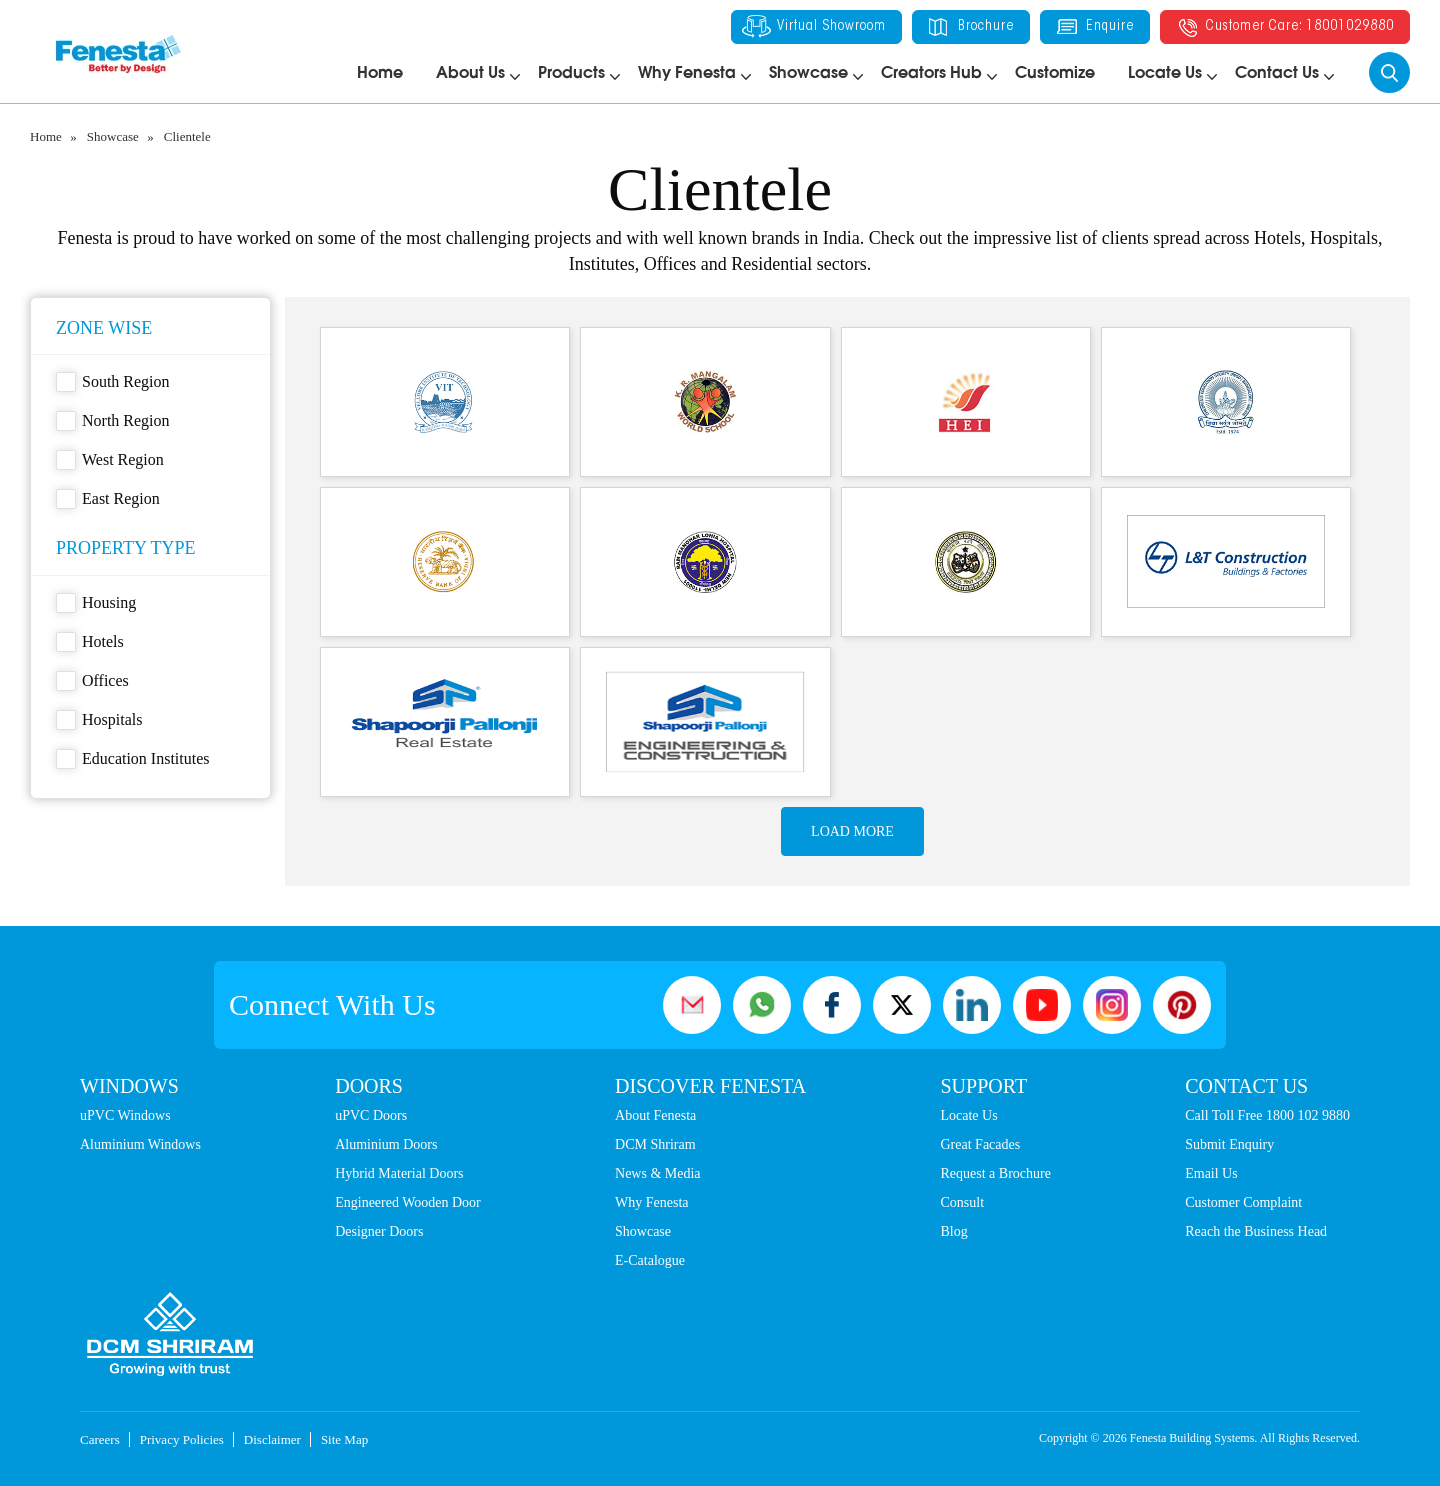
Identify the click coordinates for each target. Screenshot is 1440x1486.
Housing (96, 603)
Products (571, 73)
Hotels (90, 642)
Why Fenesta (687, 73)
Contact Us (1277, 73)
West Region (110, 460)
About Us (470, 73)
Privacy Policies (182, 1439)
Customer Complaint (1243, 1202)
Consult (963, 1202)
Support (984, 1086)
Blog (954, 1231)
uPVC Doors (371, 1115)
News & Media (658, 1173)
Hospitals (99, 720)
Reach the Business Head (1256, 1231)
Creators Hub (931, 73)
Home (380, 73)
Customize (1055, 73)
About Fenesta (655, 1115)
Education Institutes (133, 759)
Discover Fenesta (710, 1086)
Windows (129, 1086)
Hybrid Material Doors (399, 1173)
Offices (92, 681)
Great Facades (981, 1144)
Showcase (808, 73)
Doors (369, 1086)
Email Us (1211, 1173)
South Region (113, 382)
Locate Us (1165, 73)
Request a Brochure (996, 1173)
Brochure (971, 27)
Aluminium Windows (140, 1144)
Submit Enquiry (1229, 1144)
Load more (852, 831)
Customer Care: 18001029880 (1285, 27)
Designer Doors (379, 1231)
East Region (108, 499)
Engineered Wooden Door (408, 1202)
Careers (100, 1439)
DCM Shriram (655, 1144)
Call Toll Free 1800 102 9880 (1267, 1115)
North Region (113, 421)
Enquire (1095, 27)
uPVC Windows (125, 1115)
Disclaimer (272, 1439)
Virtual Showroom (814, 27)
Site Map (344, 1439)
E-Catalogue (650, 1260)
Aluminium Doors (386, 1144)
